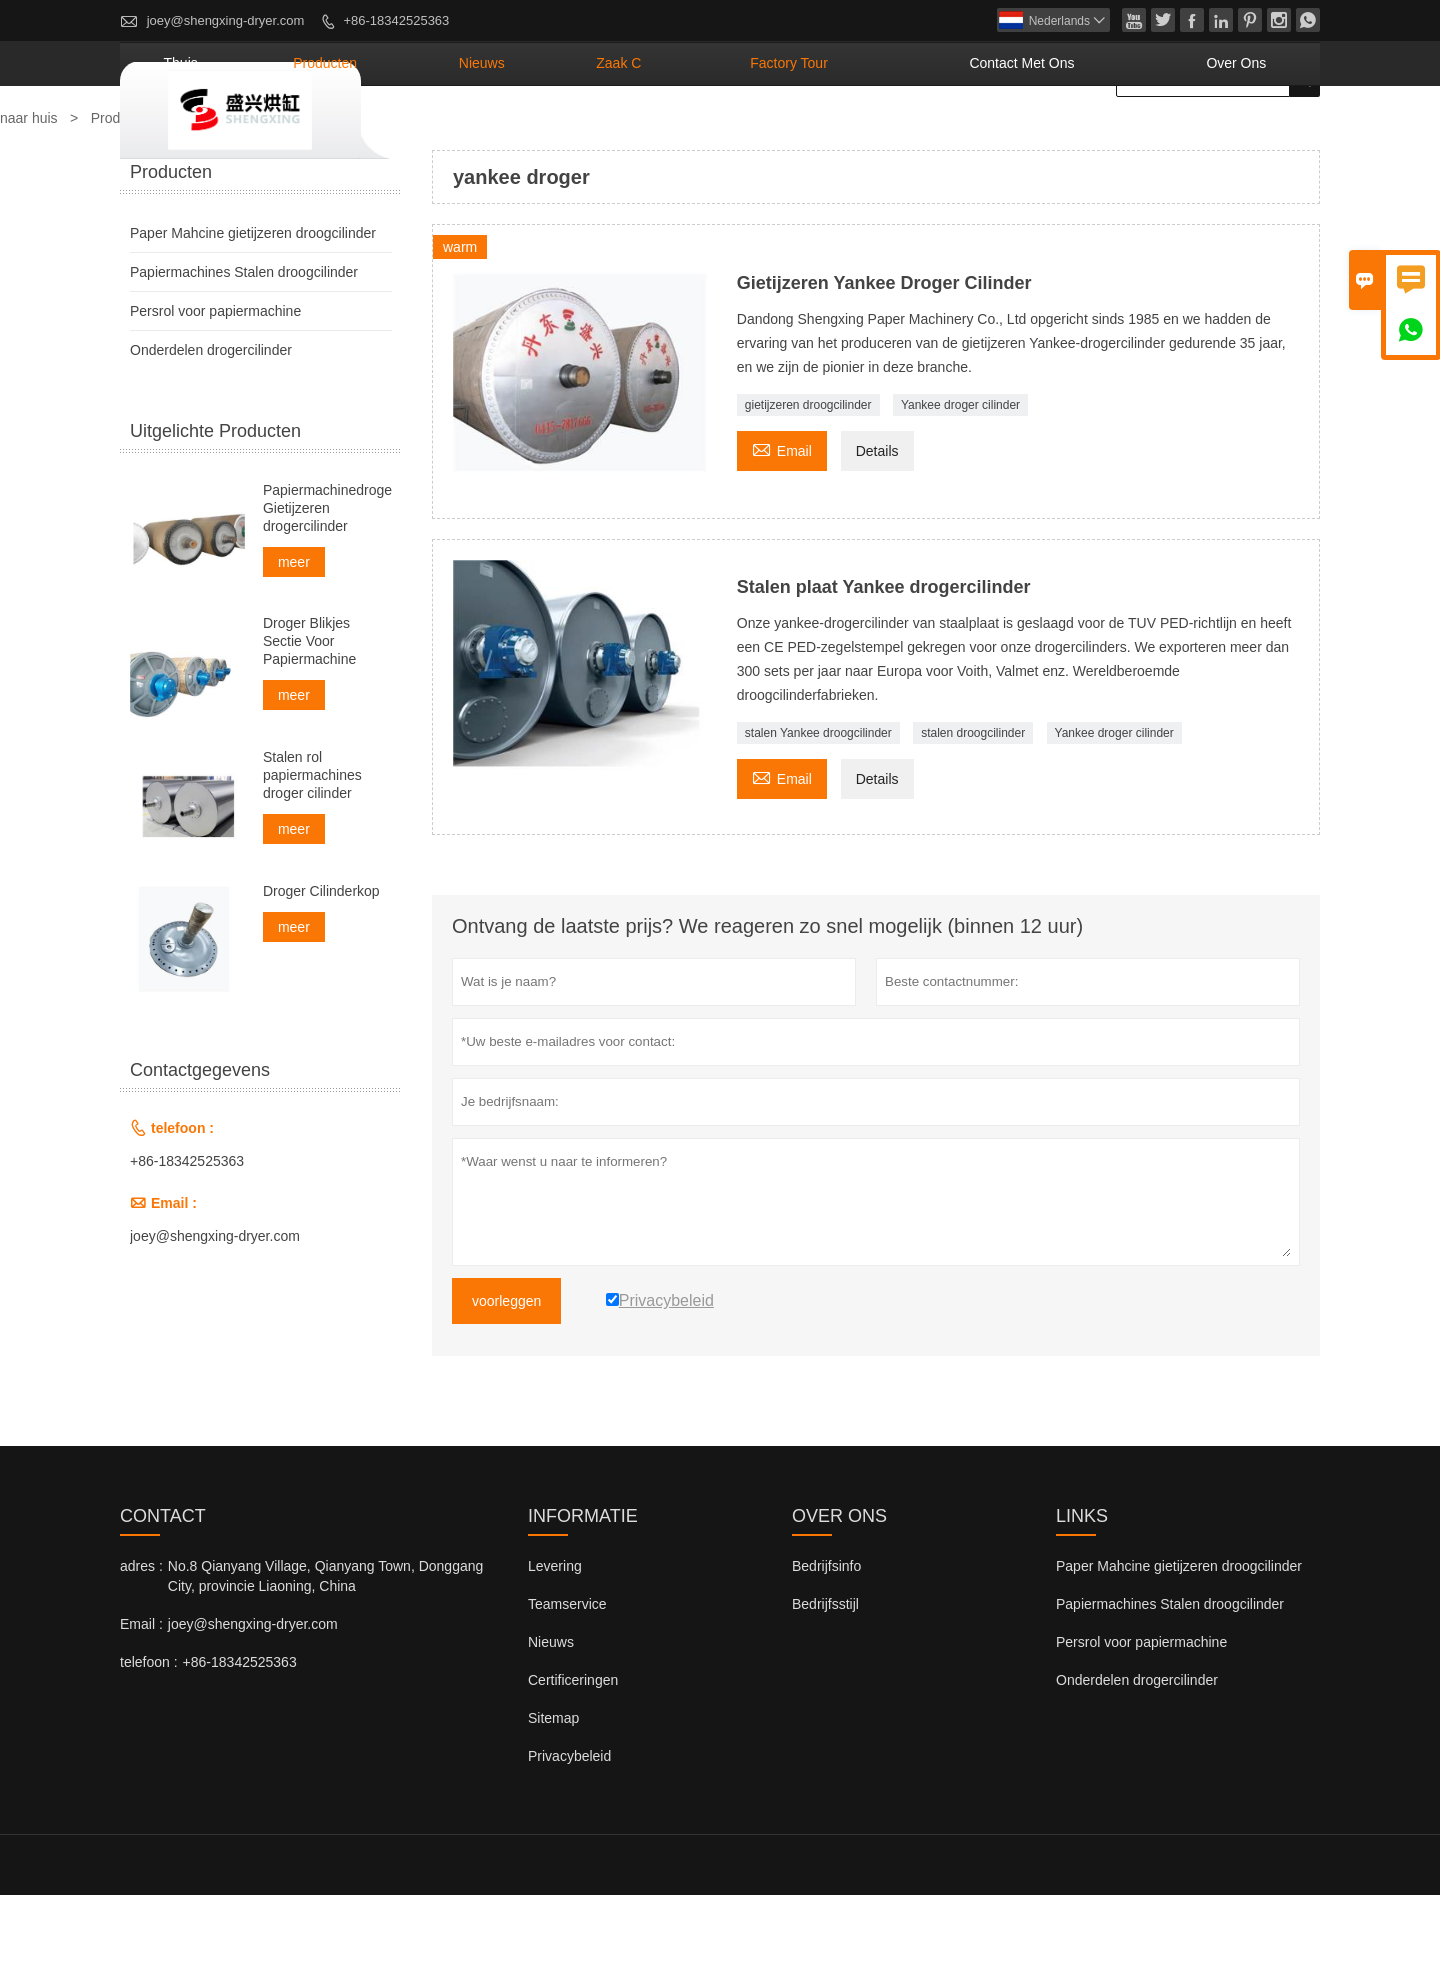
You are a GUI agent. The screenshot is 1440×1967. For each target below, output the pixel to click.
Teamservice (567, 1676)
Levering (555, 1638)
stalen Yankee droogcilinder (818, 805)
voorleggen (506, 1373)
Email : (141, 1696)
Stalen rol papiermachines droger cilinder (312, 847)
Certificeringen (573, 1752)
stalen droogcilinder (973, 805)
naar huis (29, 190)
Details (877, 523)
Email (782, 520)
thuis (451, 135)
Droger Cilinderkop (321, 963)
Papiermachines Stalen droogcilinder (244, 344)
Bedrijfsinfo (826, 1638)
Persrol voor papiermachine (215, 383)
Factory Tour (915, 135)
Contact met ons (1092, 135)
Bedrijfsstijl (825, 1676)
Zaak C (785, 135)
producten (561, 135)
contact (163, 1588)
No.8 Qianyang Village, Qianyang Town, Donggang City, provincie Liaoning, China (325, 1648)
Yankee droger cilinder (960, 477)
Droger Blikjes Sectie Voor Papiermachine (309, 713)
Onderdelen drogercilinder (211, 422)
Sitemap (553, 1790)
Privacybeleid (569, 1828)
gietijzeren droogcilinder (808, 477)
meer (294, 634)
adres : (141, 1638)
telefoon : (149, 1734)
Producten (123, 190)
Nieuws (551, 1714)
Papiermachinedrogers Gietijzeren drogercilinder (327, 580)
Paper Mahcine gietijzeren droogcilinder (253, 305)
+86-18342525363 (396, 20)
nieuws (681, 135)
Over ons (1256, 135)
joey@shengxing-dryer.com (226, 20)
